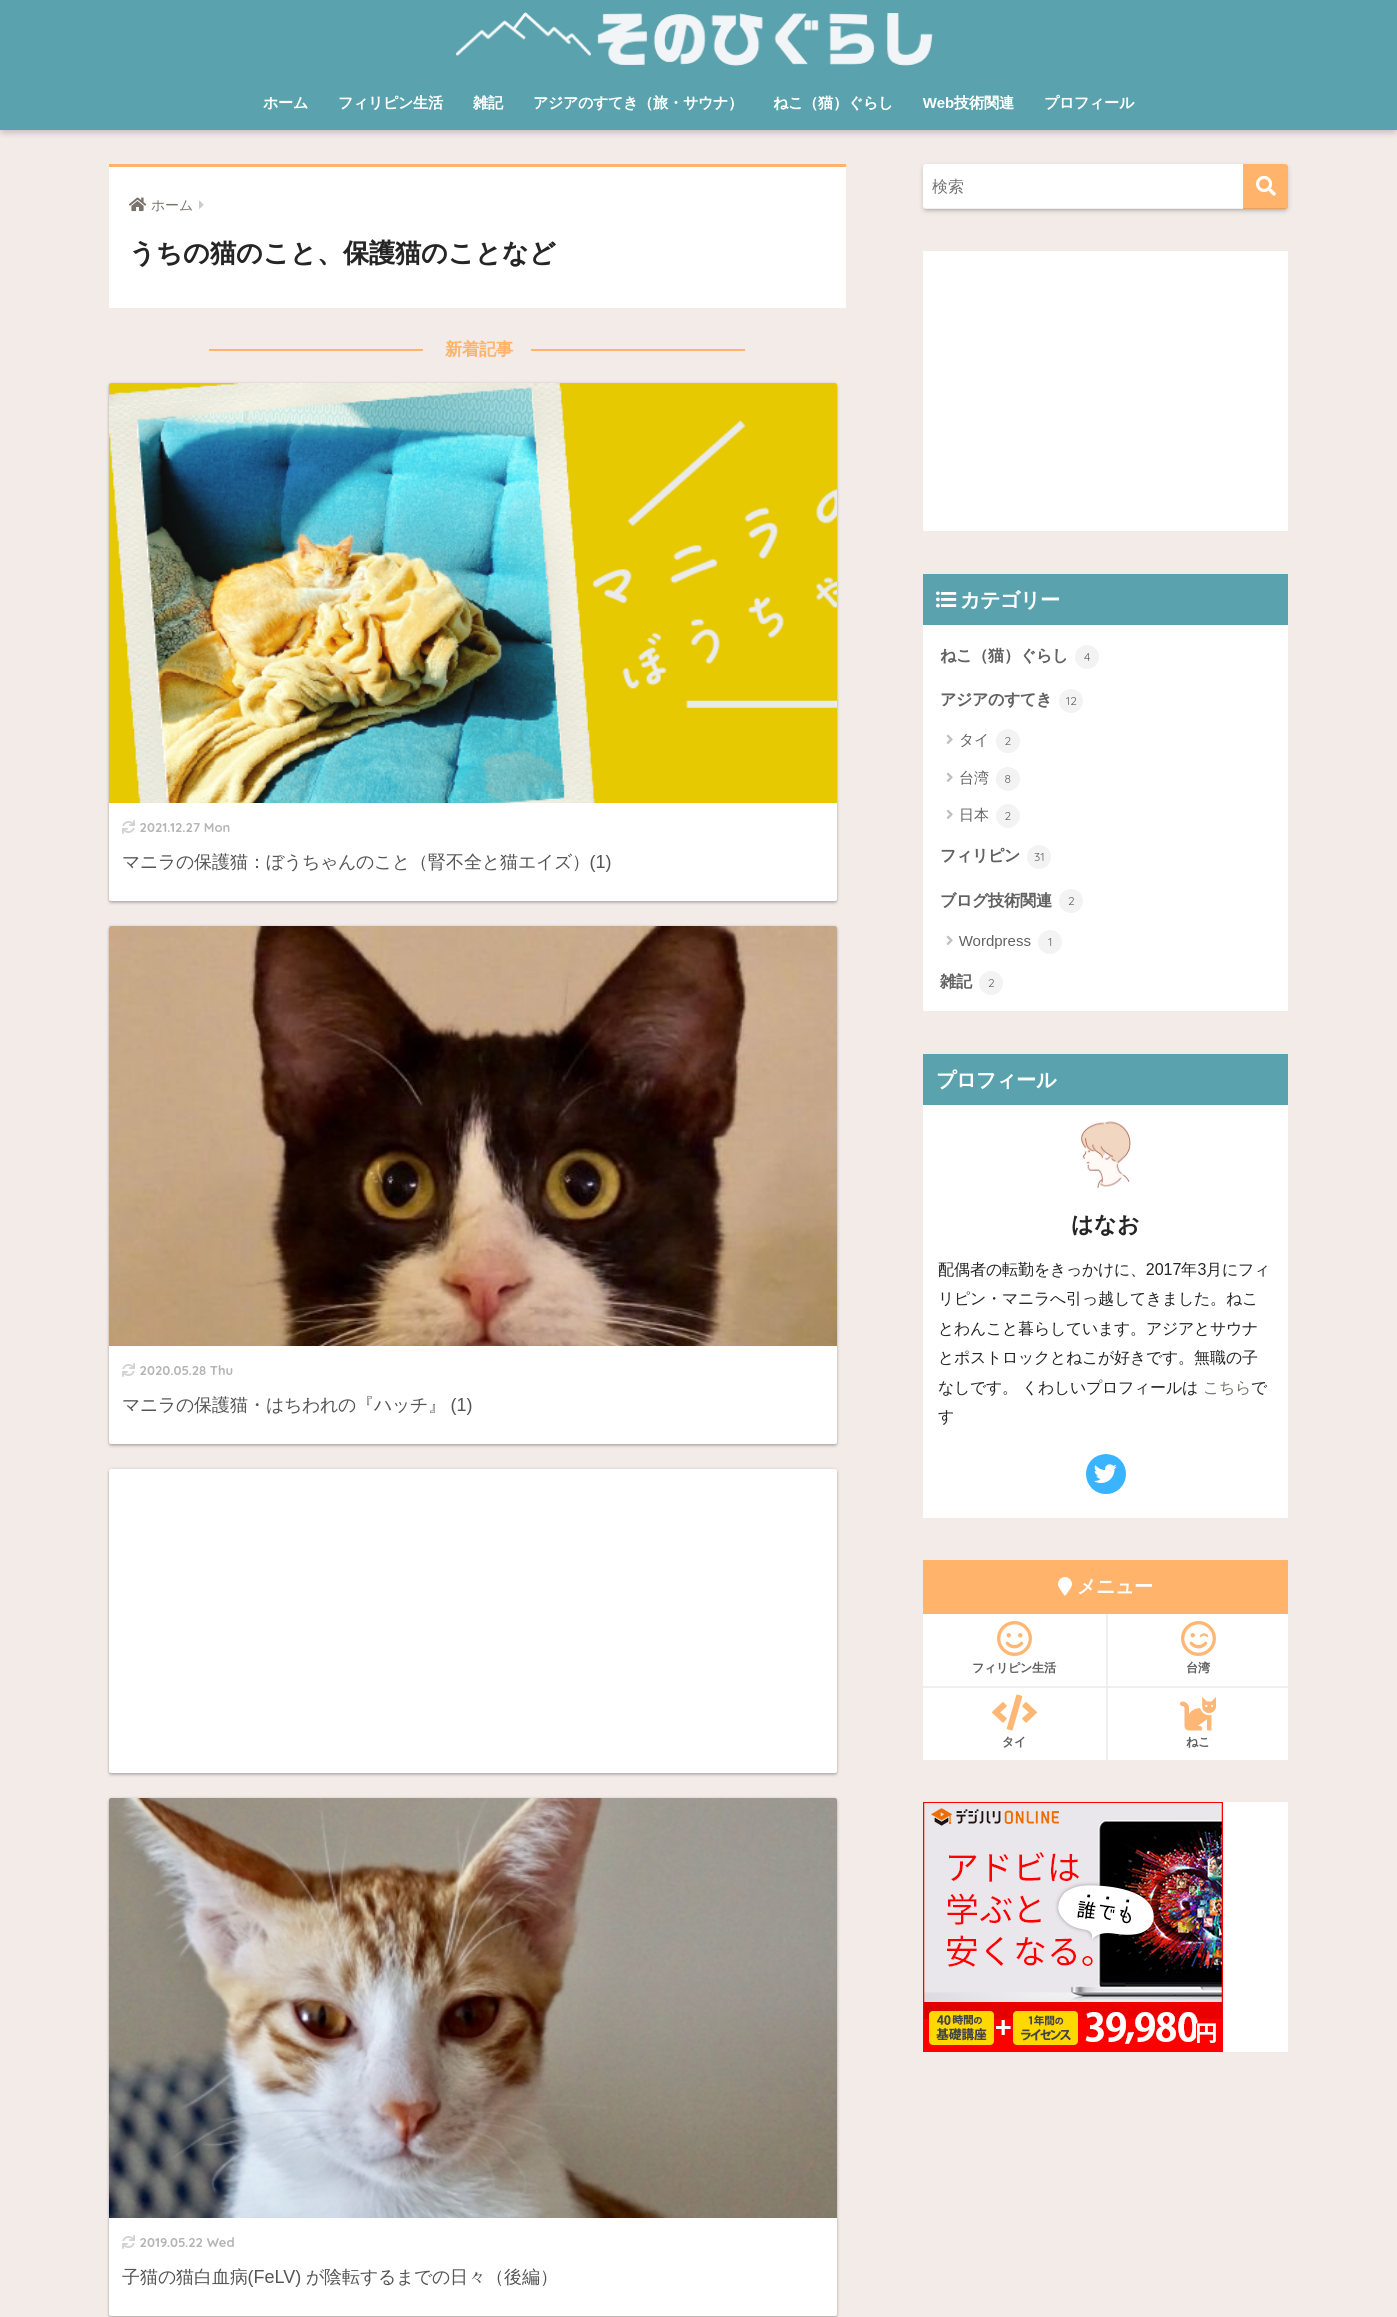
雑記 (488, 102)
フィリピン (998, 858)
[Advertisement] (285, 889)
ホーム (285, 102)
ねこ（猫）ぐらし (833, 102)
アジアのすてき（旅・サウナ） (638, 102)
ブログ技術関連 (1015, 903)
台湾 (989, 780)
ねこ (1198, 1726)
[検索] (1265, 186)
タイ (989, 743)
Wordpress (1010, 945)
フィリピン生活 (390, 102)
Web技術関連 (968, 102)
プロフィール (1089, 102)
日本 (989, 818)
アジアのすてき (1015, 700)
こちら (1227, 1391)
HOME (698, 2170)
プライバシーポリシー (757, 2214)
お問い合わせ (618, 2214)
